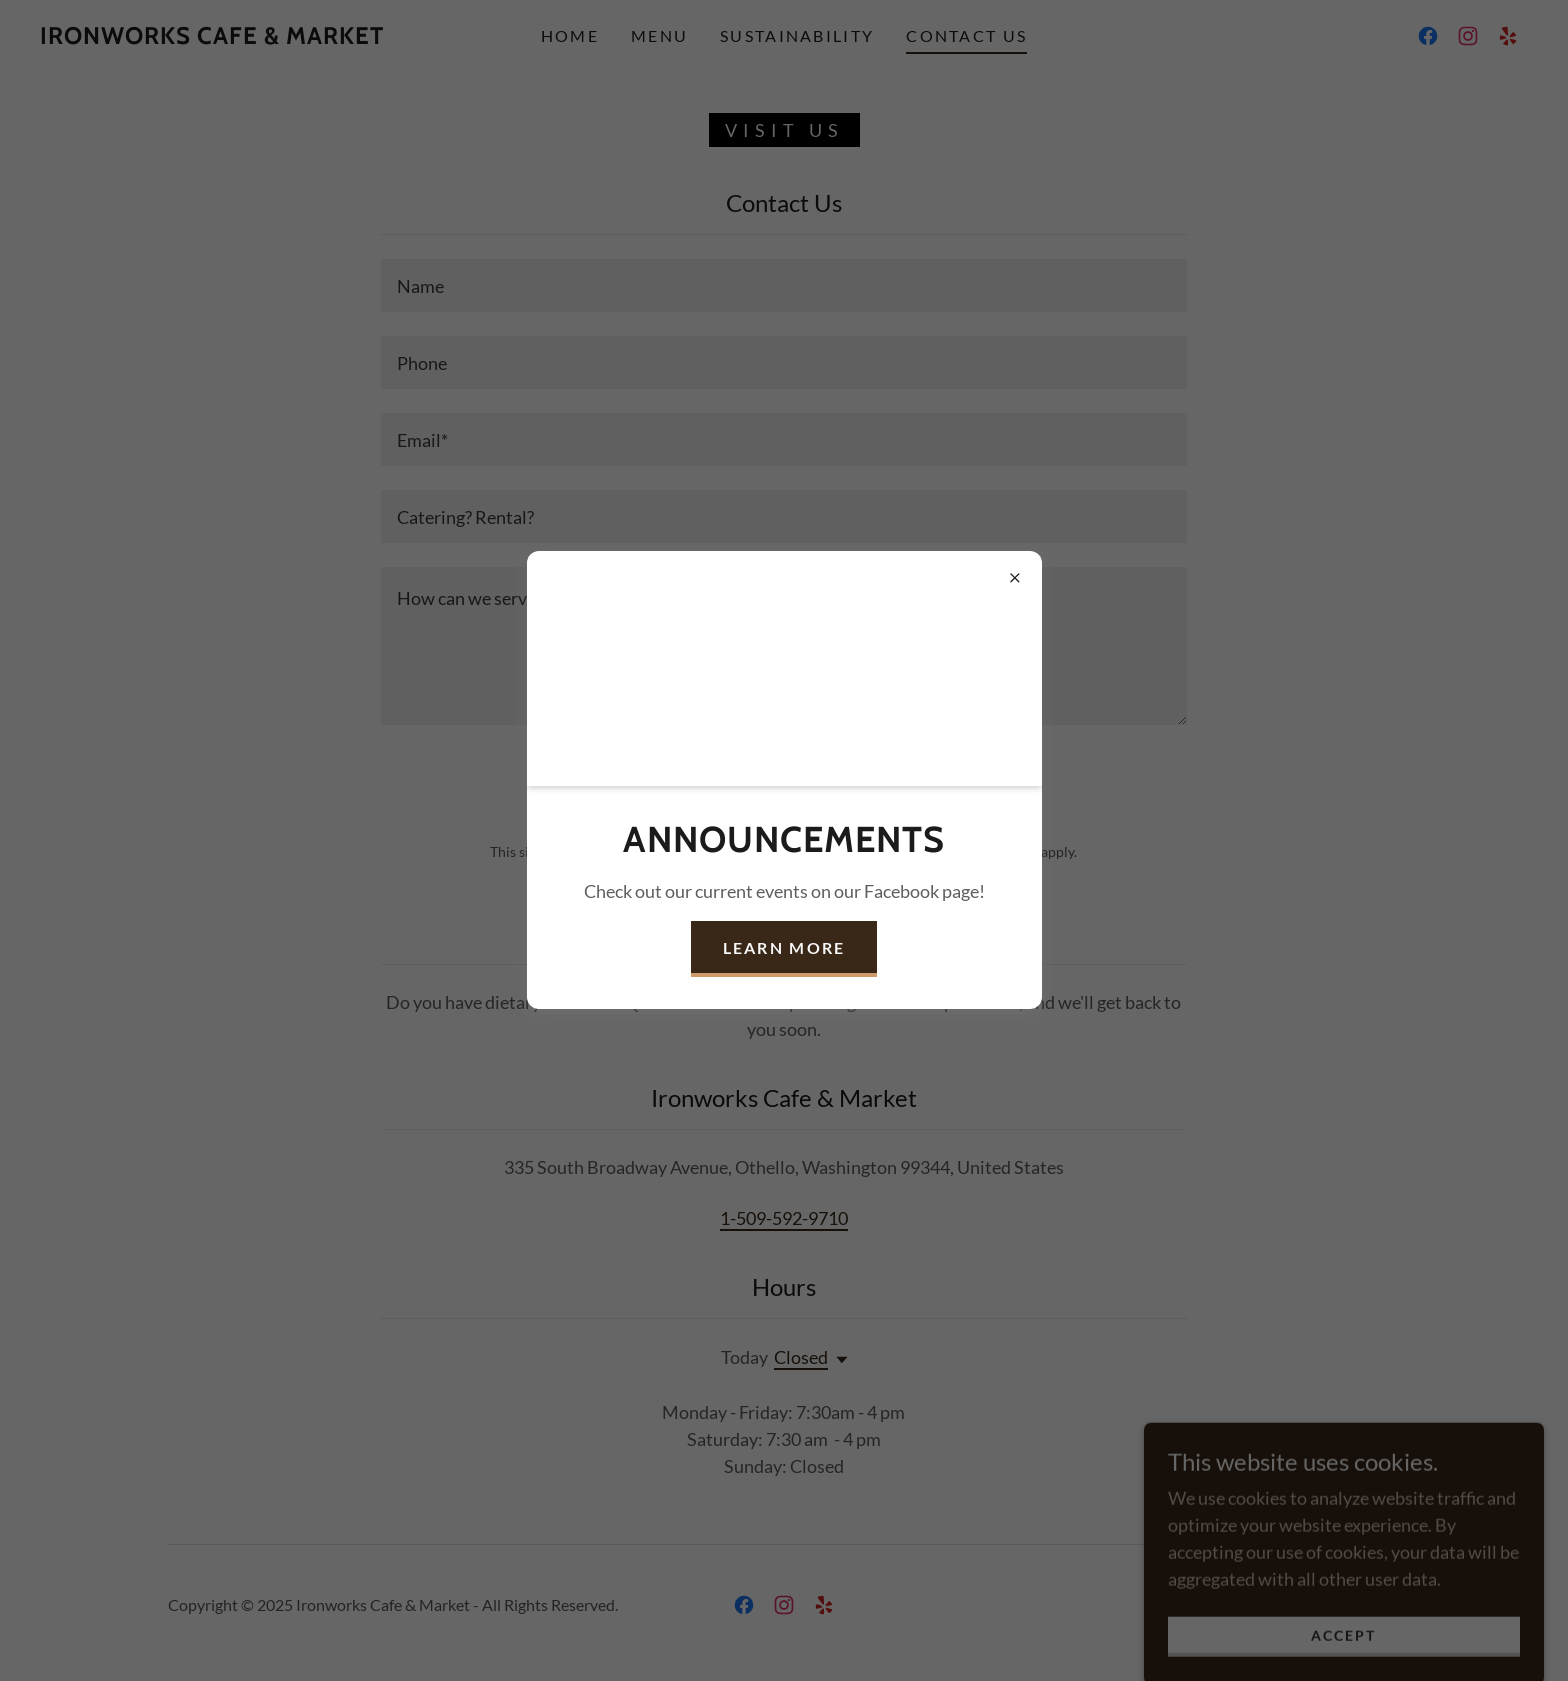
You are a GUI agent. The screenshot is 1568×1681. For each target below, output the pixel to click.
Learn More (784, 947)
